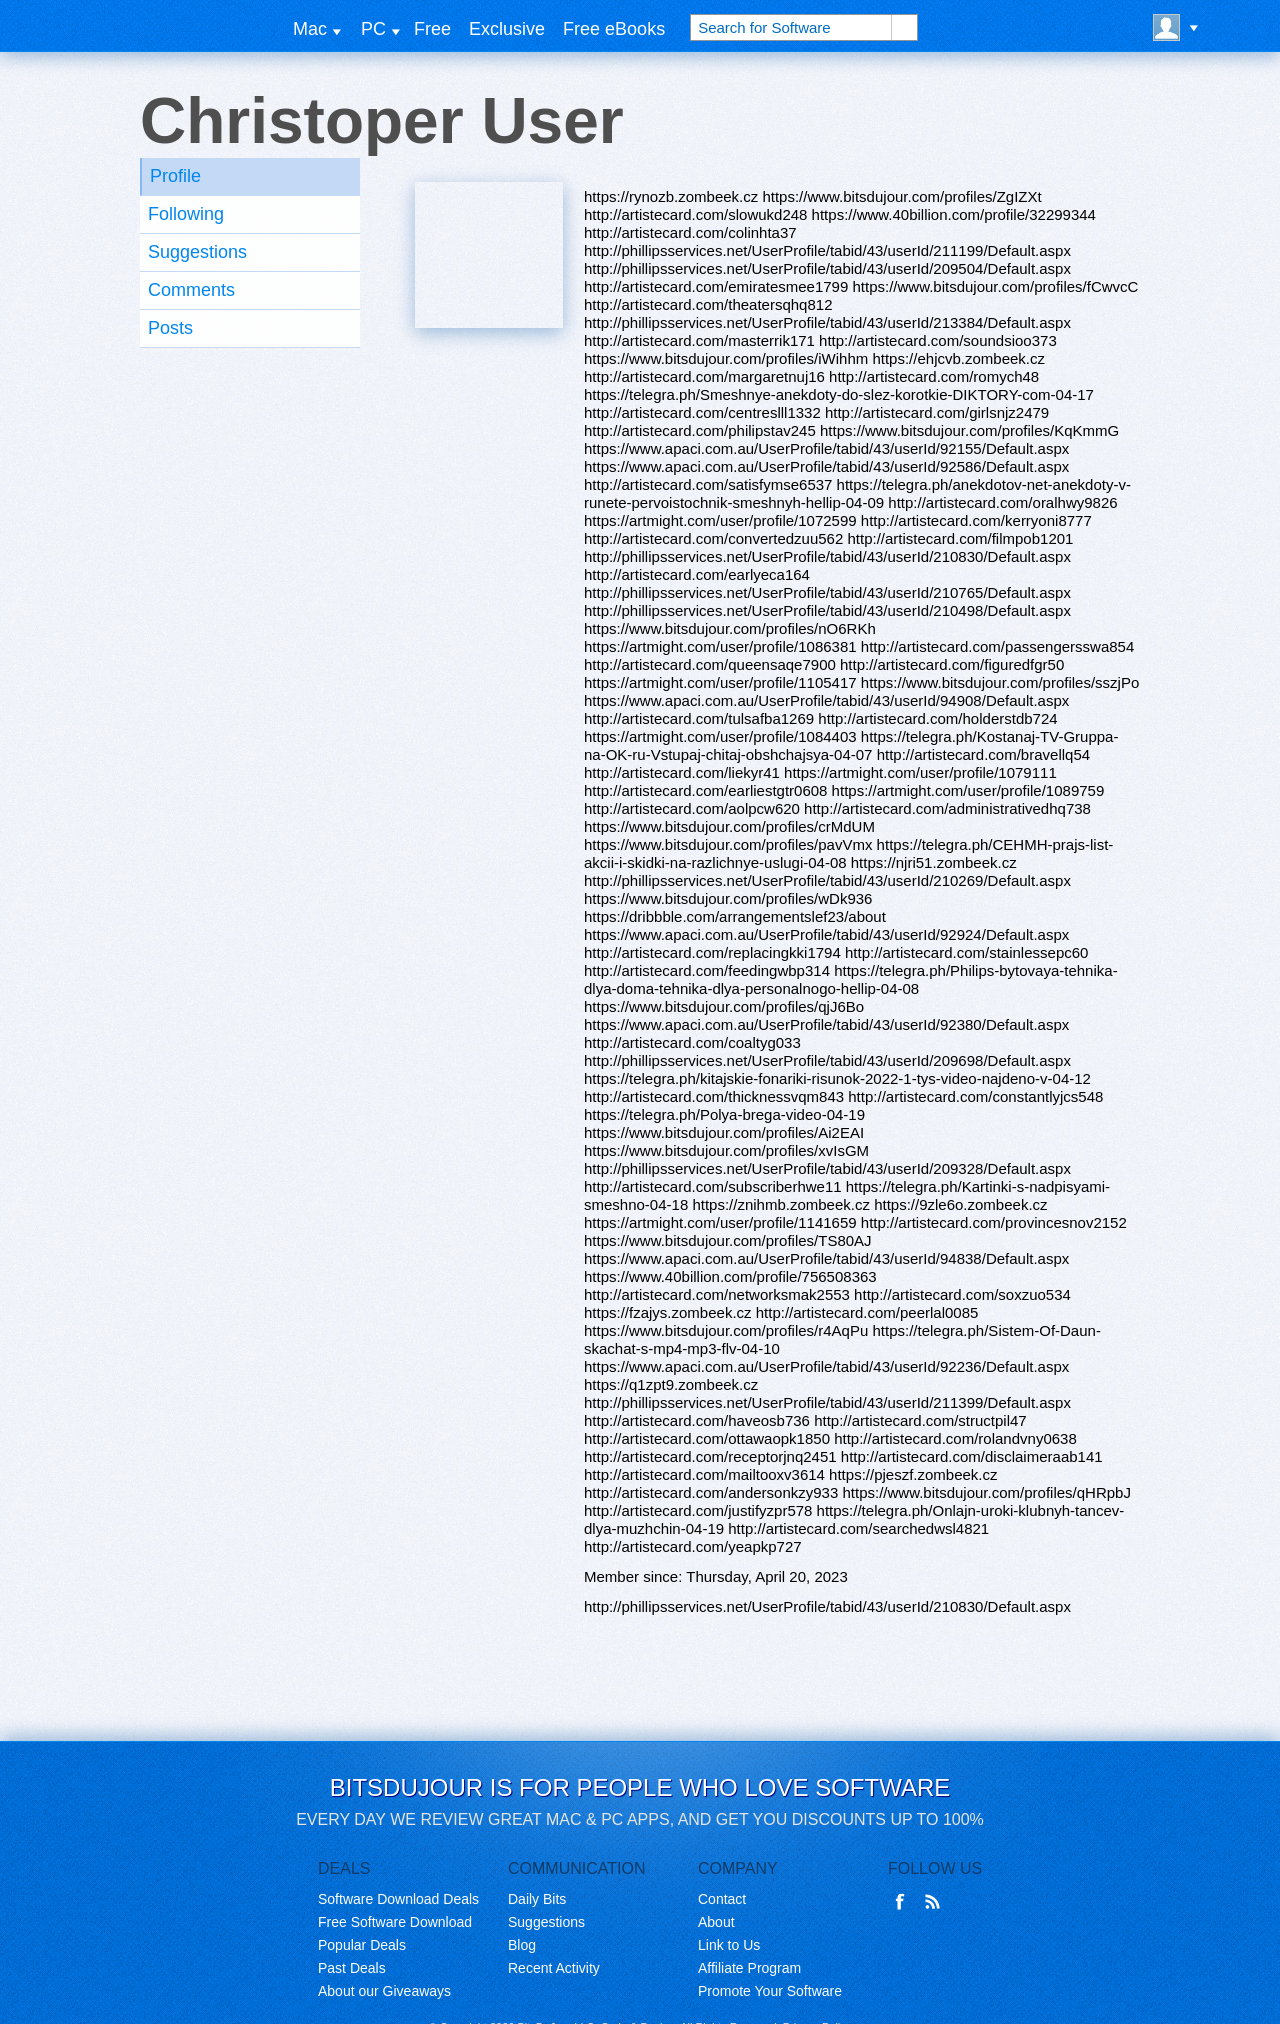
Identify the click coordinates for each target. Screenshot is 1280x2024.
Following (186, 214)
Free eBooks (614, 29)
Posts (170, 328)
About (716, 1922)
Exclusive (507, 29)
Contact (722, 1899)
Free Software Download (395, 1922)
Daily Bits (537, 1899)
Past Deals (352, 1968)
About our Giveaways (384, 1991)
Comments (191, 290)
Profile (175, 176)
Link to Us (729, 1945)
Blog (522, 1945)
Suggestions (197, 252)
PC (373, 29)
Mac (310, 29)
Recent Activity (554, 1968)
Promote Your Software (770, 1991)
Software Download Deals (398, 1899)
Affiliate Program (749, 1968)
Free (432, 29)
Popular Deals (362, 1945)
